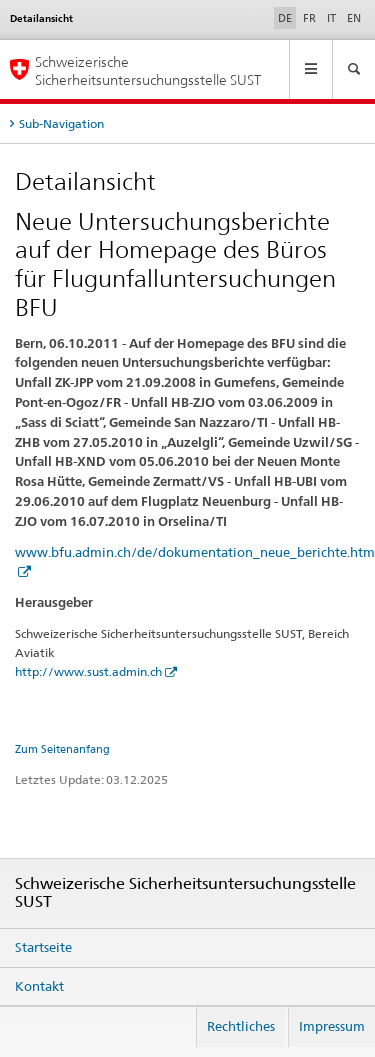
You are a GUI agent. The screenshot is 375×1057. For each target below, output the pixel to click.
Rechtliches (241, 1026)
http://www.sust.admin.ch (88, 671)
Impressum (332, 1026)
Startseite (43, 947)
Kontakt (39, 986)
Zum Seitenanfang (62, 749)
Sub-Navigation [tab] (61, 123)
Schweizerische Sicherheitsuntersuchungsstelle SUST (148, 70)
